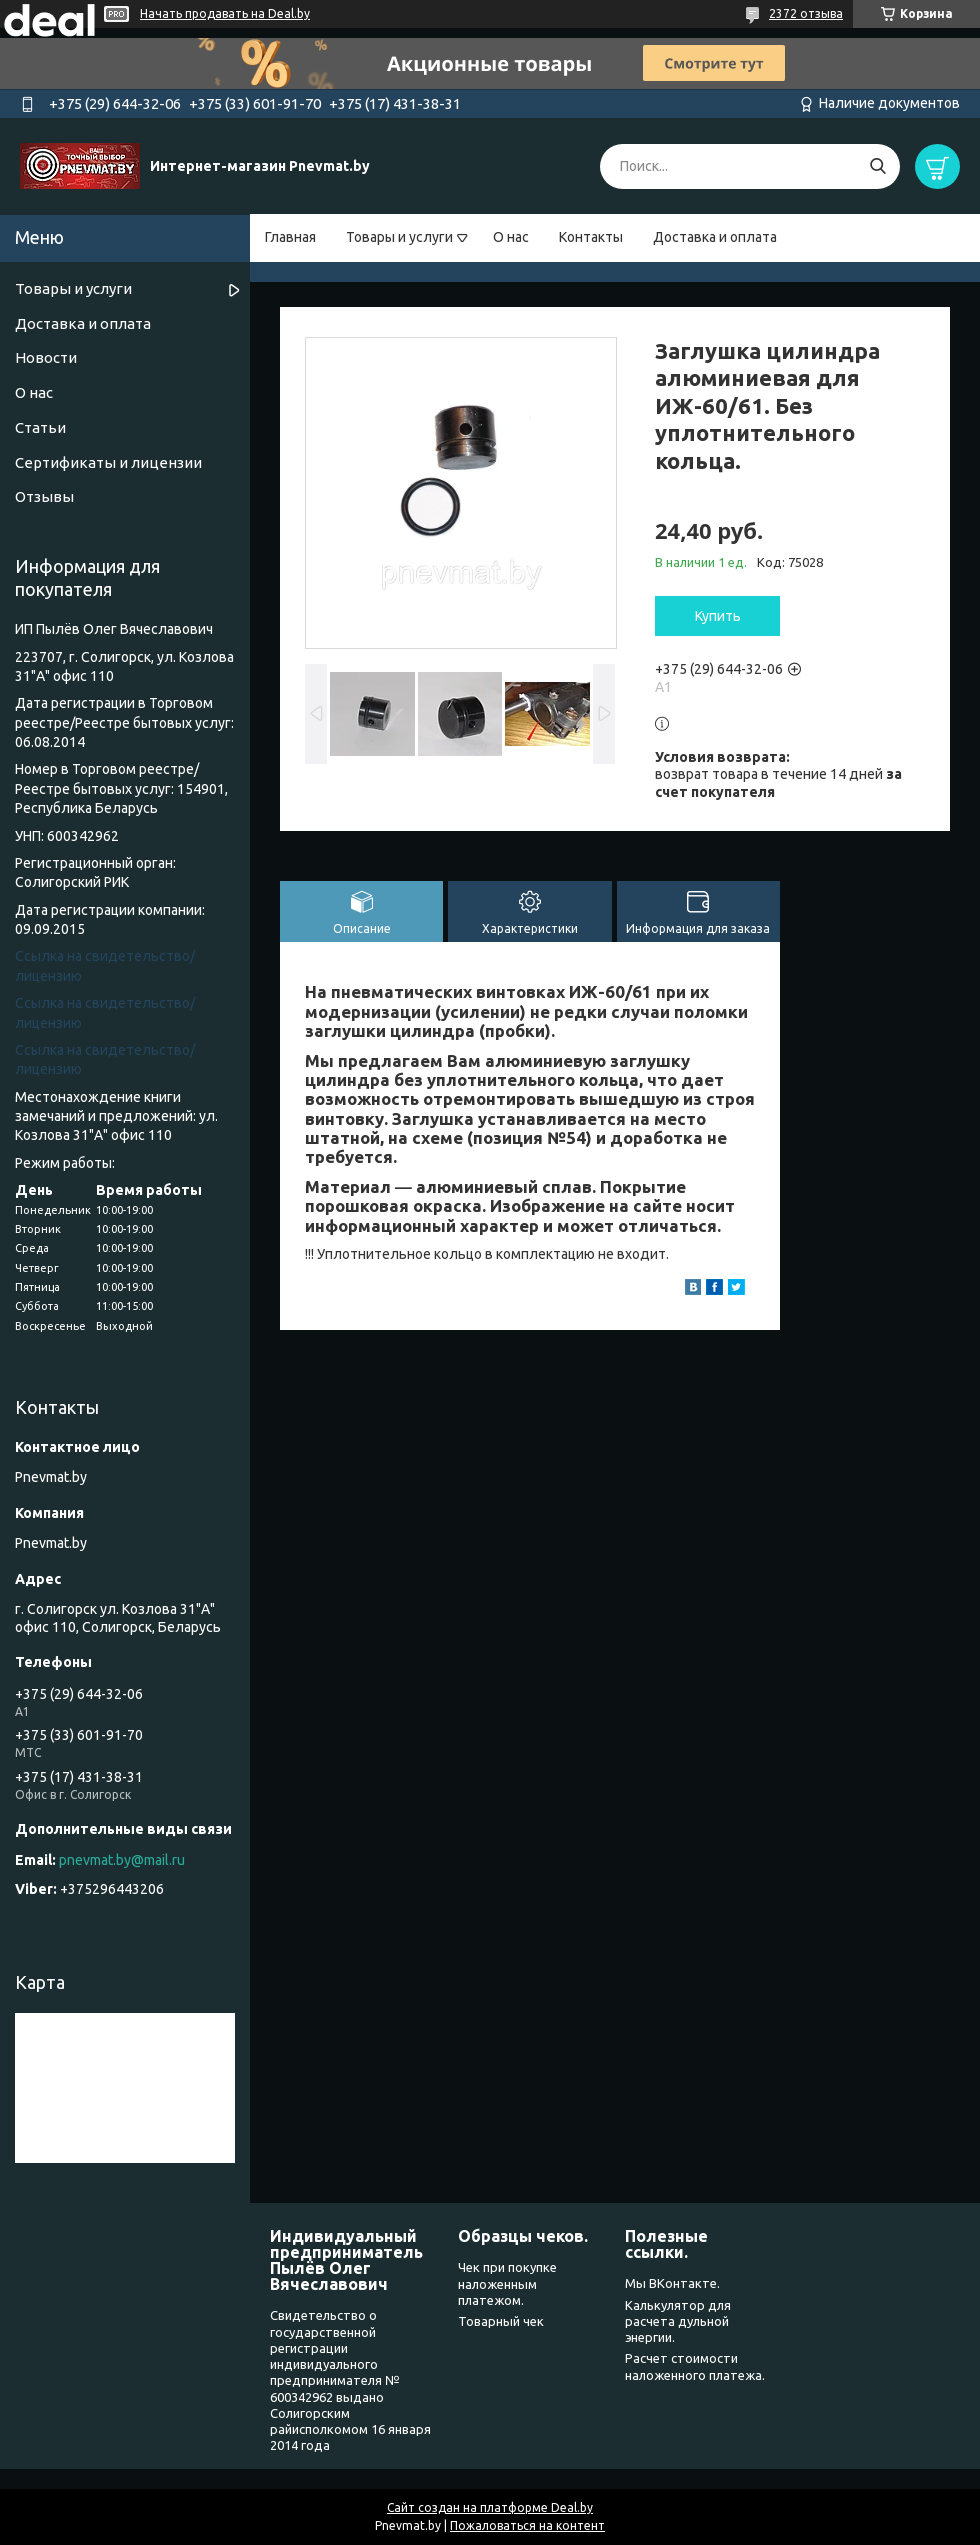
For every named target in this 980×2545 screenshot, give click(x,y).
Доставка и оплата (715, 237)
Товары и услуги (399, 237)
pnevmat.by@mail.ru (122, 1860)
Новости (46, 357)
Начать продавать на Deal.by (225, 13)
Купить (718, 616)
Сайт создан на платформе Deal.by (490, 2507)
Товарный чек (501, 2321)
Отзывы (44, 496)
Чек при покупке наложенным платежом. (507, 2283)
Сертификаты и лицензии (108, 462)
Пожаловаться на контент (527, 2525)
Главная (290, 237)
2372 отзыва (806, 13)
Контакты (591, 237)
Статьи (40, 427)
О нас (511, 237)
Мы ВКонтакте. (672, 2283)
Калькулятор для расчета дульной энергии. (678, 2321)
